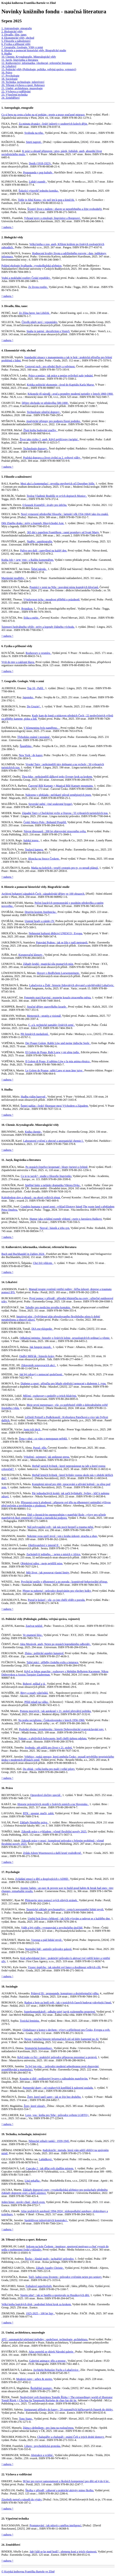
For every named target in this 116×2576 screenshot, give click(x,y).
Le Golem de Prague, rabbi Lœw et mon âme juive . (54, 1070)
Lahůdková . (46, 2159)
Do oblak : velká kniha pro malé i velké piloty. (49, 1768)
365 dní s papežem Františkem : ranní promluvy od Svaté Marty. (63, 532)
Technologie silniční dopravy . (44, 412)
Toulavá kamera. (34, 849)
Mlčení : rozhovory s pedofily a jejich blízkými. (50, 1395)
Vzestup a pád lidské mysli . (47, 1939)
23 (2, 2518)
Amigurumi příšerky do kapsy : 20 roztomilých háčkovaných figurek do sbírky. (68, 2409)
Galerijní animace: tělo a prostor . (48, 2360)
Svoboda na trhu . (34, 132)
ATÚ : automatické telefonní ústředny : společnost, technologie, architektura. (44, 2339)
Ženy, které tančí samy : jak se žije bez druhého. (54, 2096)
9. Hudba (6, 53)
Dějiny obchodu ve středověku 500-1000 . (45, 402)
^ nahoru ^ (7, 227)
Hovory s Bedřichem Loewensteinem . (58, 972)
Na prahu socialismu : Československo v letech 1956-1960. (51, 1720)
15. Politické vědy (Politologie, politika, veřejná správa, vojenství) (38, 69)
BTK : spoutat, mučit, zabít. (38, 1813)
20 (2, 2239)
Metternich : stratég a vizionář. (44, 1015)
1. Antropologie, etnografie (16, 28)
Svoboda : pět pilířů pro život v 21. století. (48, 1747)
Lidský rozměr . (38, 181)
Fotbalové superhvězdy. (39, 2286)
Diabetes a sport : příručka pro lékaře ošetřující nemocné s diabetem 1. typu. (63, 1383)
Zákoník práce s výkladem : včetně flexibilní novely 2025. (54, 1831)
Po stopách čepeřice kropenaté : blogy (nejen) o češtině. (56, 1166)
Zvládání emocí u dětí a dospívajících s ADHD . (42, 1878)
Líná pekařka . (33, 2180)
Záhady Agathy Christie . (50, 2267)
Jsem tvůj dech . (33, 1429)
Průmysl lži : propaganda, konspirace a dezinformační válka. (65, 1993)
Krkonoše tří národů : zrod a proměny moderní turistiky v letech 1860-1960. (70, 393)
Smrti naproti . (34, 141)
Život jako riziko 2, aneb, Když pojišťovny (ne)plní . (49, 439)
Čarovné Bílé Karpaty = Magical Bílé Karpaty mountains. (61, 785)
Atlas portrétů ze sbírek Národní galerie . (52, 2351)
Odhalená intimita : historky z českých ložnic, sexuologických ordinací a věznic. (65, 1337)
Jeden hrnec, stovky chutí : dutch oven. (23, 2202)
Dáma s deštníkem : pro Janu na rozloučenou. (48, 2427)
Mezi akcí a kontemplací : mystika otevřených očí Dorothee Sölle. (57, 483)
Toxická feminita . (30, 2020)
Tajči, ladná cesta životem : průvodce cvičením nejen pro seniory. (65, 2276)
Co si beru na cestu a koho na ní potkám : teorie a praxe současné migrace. (43, 114)
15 (2, 1618)
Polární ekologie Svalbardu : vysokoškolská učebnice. (31, 265)
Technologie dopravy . (35, 448)
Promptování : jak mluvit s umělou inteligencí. (56, 2525)
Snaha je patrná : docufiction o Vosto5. (48, 331)
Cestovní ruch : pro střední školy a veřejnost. (50, 366)
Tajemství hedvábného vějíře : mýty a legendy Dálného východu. (38, 626)
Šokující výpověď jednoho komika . (39, 190)
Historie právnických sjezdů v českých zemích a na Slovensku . (53, 1804)
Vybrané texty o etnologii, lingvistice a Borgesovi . (52, 218)
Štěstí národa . (39, 568)
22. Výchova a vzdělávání (16, 91)
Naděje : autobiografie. (40, 541)
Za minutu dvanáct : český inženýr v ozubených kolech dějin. (53, 123)
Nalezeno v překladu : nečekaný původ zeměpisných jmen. (58, 794)
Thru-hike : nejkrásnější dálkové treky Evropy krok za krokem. (57, 776)
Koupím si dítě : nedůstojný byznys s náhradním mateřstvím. (54, 2078)
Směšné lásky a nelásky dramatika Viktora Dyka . (53, 1185)
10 (2, 1124)
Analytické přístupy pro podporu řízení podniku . (53, 421)
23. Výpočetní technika (14, 94)
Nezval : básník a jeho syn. (55, 1227)
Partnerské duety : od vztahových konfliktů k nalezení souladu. (58, 2087)
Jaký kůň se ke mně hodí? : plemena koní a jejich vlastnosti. (63, 2551)
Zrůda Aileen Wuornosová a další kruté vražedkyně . (52, 1852)
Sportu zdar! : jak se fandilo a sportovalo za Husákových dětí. (55, 2295)
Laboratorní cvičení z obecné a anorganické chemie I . (53, 1140)
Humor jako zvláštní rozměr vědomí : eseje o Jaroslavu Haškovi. (66, 1218)
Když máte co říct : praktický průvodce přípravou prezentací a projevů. (57, 2057)
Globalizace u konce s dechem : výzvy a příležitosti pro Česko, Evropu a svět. (66, 2029)
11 (2, 1159)
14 (2, 1282)
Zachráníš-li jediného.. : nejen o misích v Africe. (53, 1554)
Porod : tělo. (40, 1447)
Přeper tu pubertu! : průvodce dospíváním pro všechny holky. (57, 1590)
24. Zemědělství (10, 97)
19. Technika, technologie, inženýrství (22, 81)
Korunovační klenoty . (31, 954)
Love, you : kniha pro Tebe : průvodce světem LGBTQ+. (57, 2115)
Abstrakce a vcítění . (42, 2455)
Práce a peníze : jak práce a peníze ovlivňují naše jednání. (60, 375)
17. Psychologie (10, 75)
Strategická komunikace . (39, 2048)
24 (2, 2544)
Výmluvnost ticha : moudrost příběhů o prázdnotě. (51, 599)
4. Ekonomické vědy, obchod (17, 37)
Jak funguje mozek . (41, 1347)
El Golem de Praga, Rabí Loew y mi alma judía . (52, 1052)
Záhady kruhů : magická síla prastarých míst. (48, 963)
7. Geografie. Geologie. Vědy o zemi (22, 47)
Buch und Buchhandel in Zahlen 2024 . (23, 1253)
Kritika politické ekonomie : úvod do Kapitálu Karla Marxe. (61, 384)
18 (2, 1986)
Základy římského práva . (34, 1822)
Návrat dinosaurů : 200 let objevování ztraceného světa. (55, 831)
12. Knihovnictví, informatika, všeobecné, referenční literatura (36, 63)
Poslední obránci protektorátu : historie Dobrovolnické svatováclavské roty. (61, 1729)
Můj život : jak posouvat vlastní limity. (48, 1572)
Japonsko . (28, 697)
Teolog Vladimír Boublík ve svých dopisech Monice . (57, 495)
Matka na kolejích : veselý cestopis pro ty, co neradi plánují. (65, 867)
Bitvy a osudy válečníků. (34, 1692)
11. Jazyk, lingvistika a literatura (19, 59)
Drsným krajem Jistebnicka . (41, 911)
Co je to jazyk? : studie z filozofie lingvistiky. (46, 1176)
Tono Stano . (26, 2418)
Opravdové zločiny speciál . (46, 1795)
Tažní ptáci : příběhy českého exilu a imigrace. (53, 1662)
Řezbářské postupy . (41, 2388)
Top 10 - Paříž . (35, 688)
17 (2, 1872)
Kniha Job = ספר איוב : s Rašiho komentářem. (27, 559)
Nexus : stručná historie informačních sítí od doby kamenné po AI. (61, 2038)
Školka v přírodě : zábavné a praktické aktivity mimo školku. (59, 2490)
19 (2, 2134)
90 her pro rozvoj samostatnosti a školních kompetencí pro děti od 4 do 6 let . (66, 2481)
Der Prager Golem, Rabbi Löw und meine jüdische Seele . (58, 1043)
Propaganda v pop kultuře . (38, 172)
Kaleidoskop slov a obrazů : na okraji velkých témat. (31, 1197)
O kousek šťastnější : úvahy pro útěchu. (44, 504)
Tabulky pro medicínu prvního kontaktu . (48, 1307)
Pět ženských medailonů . (35, 1034)
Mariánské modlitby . (13, 578)
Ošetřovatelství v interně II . (44, 1545)
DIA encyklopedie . (42, 1328)
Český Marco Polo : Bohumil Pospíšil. (45, 822)
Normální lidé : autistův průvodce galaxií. (48, 1949)
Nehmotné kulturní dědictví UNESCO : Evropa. (56, 933)
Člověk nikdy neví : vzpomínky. (40, 322)
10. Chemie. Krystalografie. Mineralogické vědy (28, 56)
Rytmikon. (27, 608)
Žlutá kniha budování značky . (40, 430)
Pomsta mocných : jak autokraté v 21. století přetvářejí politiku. (55, 1711)
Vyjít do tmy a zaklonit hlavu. (18, 662)
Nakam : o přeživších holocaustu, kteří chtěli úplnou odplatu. (52, 1738)
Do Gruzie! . (34, 706)
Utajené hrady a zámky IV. (40, 921)
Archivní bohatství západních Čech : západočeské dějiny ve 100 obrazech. (43, 893)
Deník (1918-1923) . (40, 163)
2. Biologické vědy (12, 31)
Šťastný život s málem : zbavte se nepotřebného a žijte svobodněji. (64, 208)
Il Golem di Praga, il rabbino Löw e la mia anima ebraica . (58, 1061)
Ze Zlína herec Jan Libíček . (34, 312)
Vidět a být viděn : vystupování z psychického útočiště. (52, 1927)
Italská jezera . (31, 840)
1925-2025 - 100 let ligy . (40, 2313)
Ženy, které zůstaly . (35, 2105)
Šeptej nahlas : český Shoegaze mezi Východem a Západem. (55, 1105)
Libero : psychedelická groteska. (42, 2445)
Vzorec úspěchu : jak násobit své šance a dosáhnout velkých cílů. (64, 1967)
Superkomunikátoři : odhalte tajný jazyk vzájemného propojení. (60, 2011)
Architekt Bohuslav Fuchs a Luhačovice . (56, 2369)
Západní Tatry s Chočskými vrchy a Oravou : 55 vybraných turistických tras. (65, 813)
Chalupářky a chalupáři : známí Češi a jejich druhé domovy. (71, 2436)
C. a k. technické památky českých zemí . (51, 1024)
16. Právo (6, 72)
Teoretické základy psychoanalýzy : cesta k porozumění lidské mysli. (65, 1909)
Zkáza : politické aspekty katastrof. (44, 1653)
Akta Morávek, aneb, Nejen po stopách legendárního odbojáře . (55, 1644)
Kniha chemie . (33, 1131)
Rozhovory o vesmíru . (38, 652)
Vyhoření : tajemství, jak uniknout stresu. (47, 1456)
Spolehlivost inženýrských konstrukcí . (46, 2220)
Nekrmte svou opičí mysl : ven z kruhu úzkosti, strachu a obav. (62, 1536)
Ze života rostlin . (38, 286)
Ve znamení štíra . (33, 1634)
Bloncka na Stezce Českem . (44, 858)
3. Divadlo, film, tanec (14, 34)
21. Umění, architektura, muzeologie (22, 88)
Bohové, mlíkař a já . (34, 1683)
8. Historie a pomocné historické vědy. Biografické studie (33, 50)
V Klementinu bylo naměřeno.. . (42, 727)
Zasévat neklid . (35, 1625)
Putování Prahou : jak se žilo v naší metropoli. (62, 942)
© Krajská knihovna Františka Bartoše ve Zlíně (28, 2571)
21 (2, 2332)
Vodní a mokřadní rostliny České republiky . (26, 277)
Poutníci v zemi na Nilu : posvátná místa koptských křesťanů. (64, 587)
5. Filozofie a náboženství (15, 40)
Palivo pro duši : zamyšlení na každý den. (43, 550)
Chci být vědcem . (43, 1263)
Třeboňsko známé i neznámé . (34, 736)
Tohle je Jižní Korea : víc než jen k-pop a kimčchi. (46, 199)
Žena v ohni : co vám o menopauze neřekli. (43, 1438)
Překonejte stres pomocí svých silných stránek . (51, 1900)
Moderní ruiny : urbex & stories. (34, 2378)
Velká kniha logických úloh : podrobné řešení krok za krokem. (36, 2304)
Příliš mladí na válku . (36, 1701)
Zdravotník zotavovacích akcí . (38, 1365)
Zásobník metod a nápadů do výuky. (21, 2499)
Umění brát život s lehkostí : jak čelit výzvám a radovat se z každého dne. (69, 1918)
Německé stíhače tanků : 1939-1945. (49, 2141)
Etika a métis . (32, 617)
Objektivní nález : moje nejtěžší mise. (42, 1563)
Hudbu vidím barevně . (34, 1096)
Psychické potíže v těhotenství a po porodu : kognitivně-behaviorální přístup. (64, 1581)
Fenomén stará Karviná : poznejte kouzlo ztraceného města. (57, 997)
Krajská (6, 2)
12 (2, 1247)
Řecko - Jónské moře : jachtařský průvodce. (49, 2258)
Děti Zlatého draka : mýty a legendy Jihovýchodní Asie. (32, 523)
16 (2, 1788)
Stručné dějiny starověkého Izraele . (47, 1006)
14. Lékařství (8, 66)
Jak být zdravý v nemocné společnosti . (41, 1374)
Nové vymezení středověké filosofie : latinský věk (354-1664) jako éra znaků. (65, 514)
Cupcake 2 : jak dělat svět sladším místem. (50, 2168)
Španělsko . (26, 746)
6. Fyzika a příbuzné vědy (16, 44)
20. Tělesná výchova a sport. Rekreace (23, 85)
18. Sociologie (9, 78)
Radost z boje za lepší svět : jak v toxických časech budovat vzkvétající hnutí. (68, 2002)
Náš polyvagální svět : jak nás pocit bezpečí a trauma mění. (60, 1526)
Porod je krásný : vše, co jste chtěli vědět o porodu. (56, 1599)
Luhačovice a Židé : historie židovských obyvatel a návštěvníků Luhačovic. (71, 985)
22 (2, 2474)
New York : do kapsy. (31, 755)
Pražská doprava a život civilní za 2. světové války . (52, 457)
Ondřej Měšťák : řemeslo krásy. (37, 1356)
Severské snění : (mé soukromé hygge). (50, 803)
